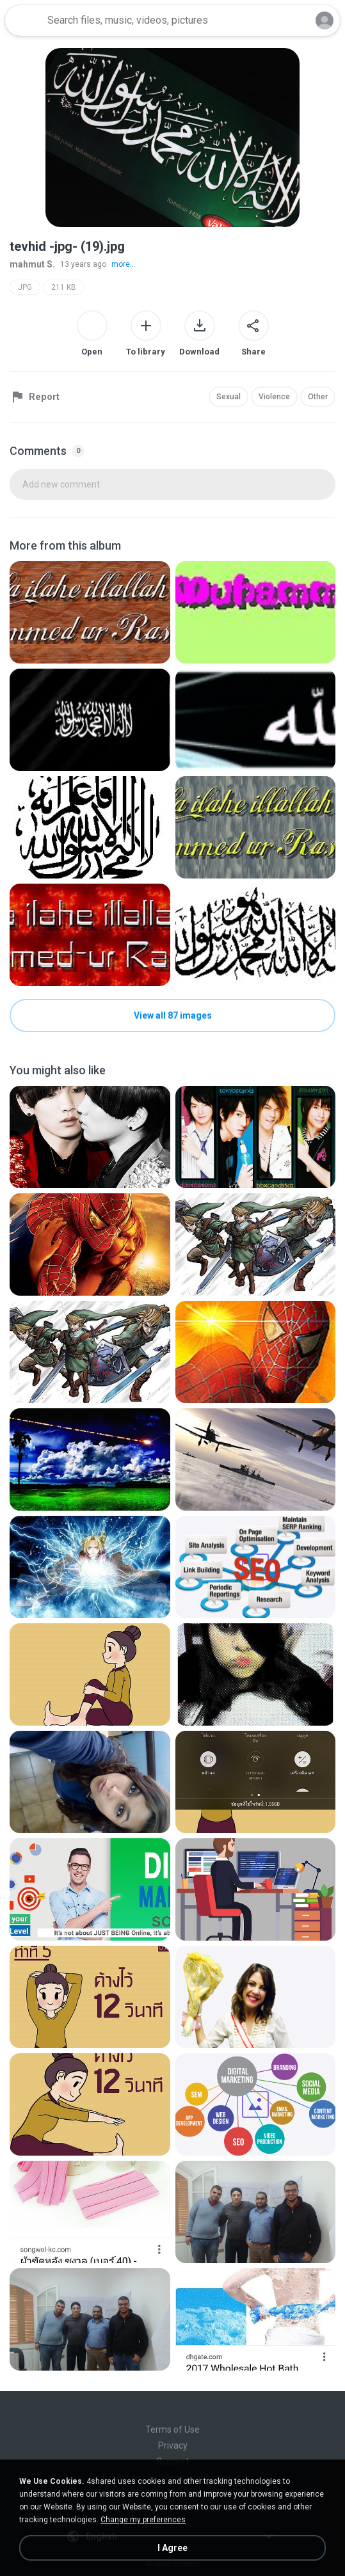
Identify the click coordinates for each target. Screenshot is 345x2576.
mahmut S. (32, 264)
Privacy (173, 2445)
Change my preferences (143, 2519)
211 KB (63, 287)
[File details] (90, 612)
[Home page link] (24, 20)
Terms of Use (172, 2429)
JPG (25, 287)
